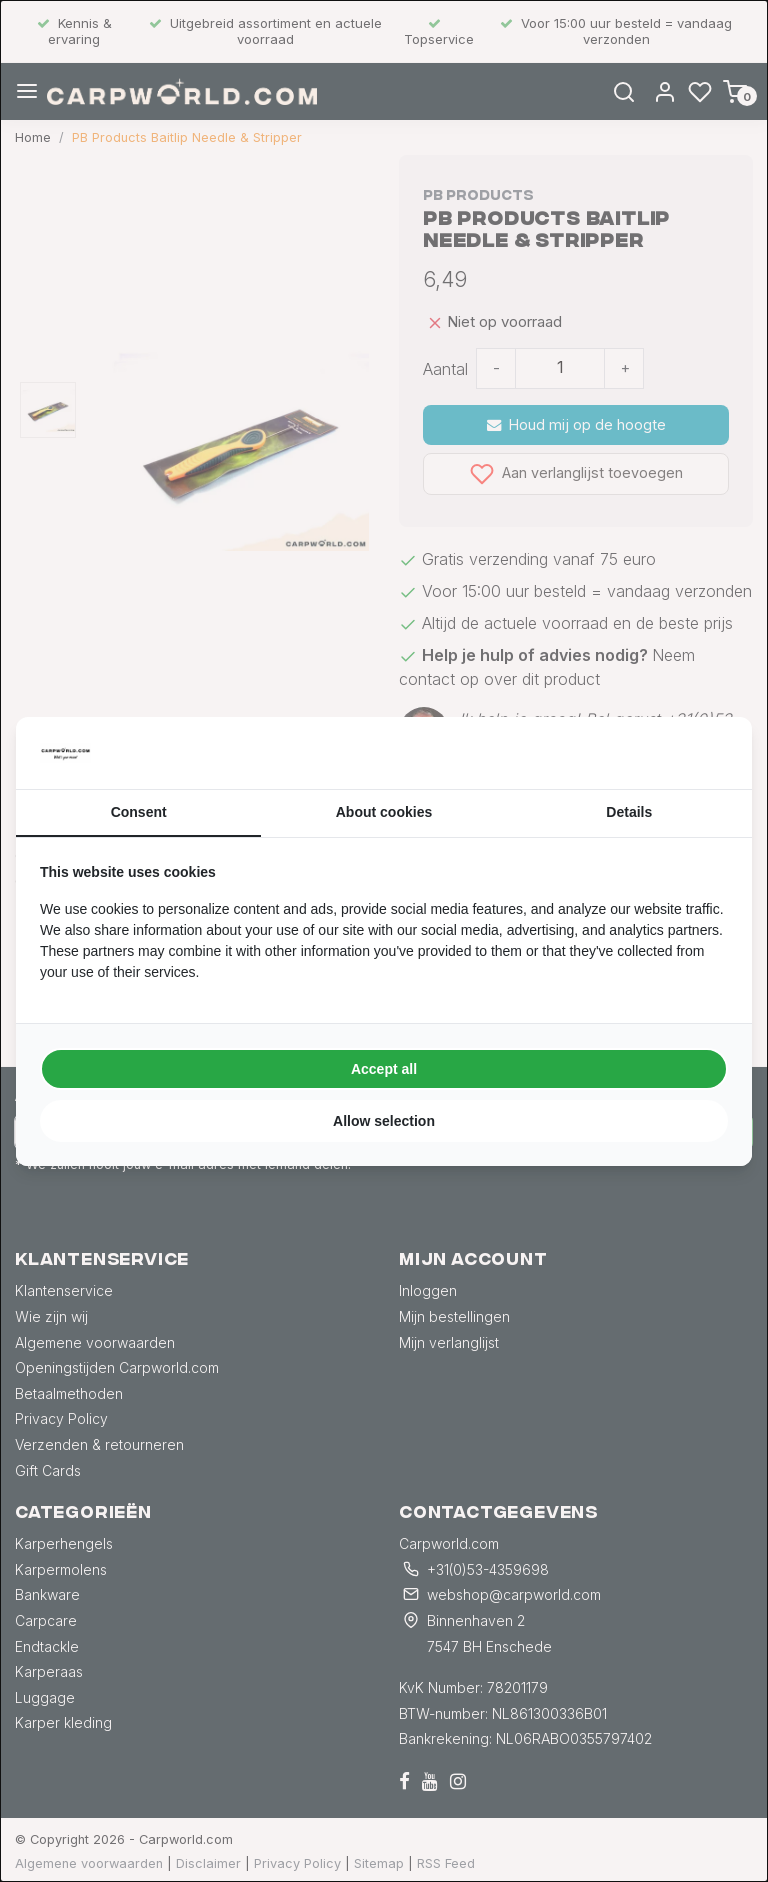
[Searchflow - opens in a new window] (703, 753)
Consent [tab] (139, 812)
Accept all (384, 1069)
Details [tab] (629, 812)
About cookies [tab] (384, 812)
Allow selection (384, 1121)
